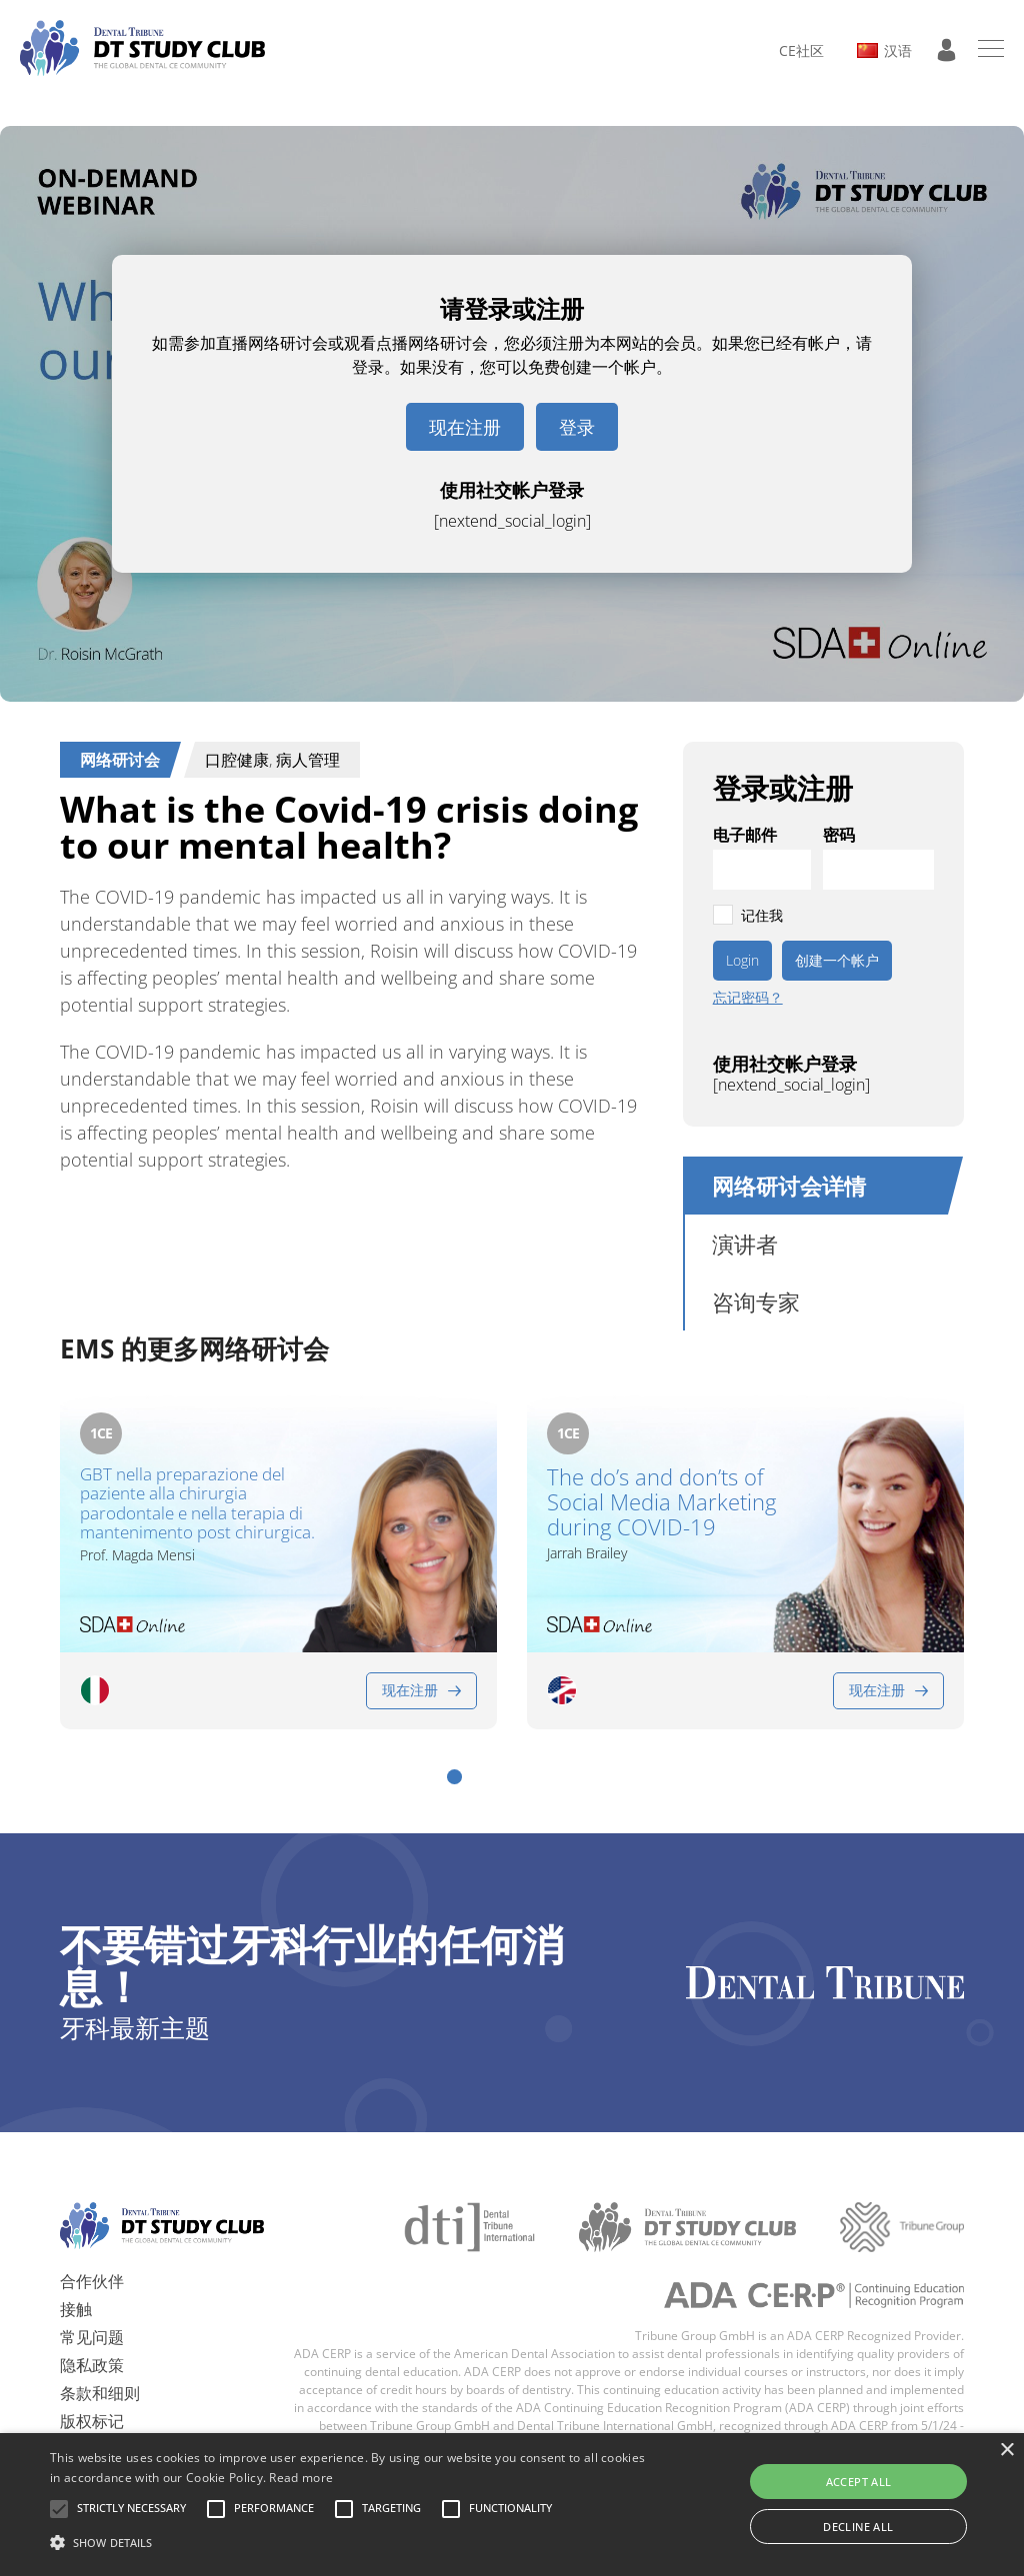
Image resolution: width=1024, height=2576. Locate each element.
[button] (454, 1776)
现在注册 (465, 427)
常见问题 (92, 2337)
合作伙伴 (92, 2281)
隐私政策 (92, 2365)
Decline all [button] (858, 2526)
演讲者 (745, 1244)
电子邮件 (745, 835)
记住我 (762, 915)
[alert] (512, 2504)
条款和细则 (100, 2393)
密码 (839, 835)
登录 (577, 427)
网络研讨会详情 (789, 1186)
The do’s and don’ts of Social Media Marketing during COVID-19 (661, 1502)
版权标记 (92, 2421)
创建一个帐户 (837, 960)
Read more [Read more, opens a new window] (301, 2477)
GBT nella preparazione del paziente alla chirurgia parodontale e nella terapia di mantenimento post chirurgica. (197, 1503)
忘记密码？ (748, 998)
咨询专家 (756, 1301)
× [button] (1006, 2450)
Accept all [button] (859, 2481)
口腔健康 (237, 760)
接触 (76, 2309)
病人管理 (308, 760)
